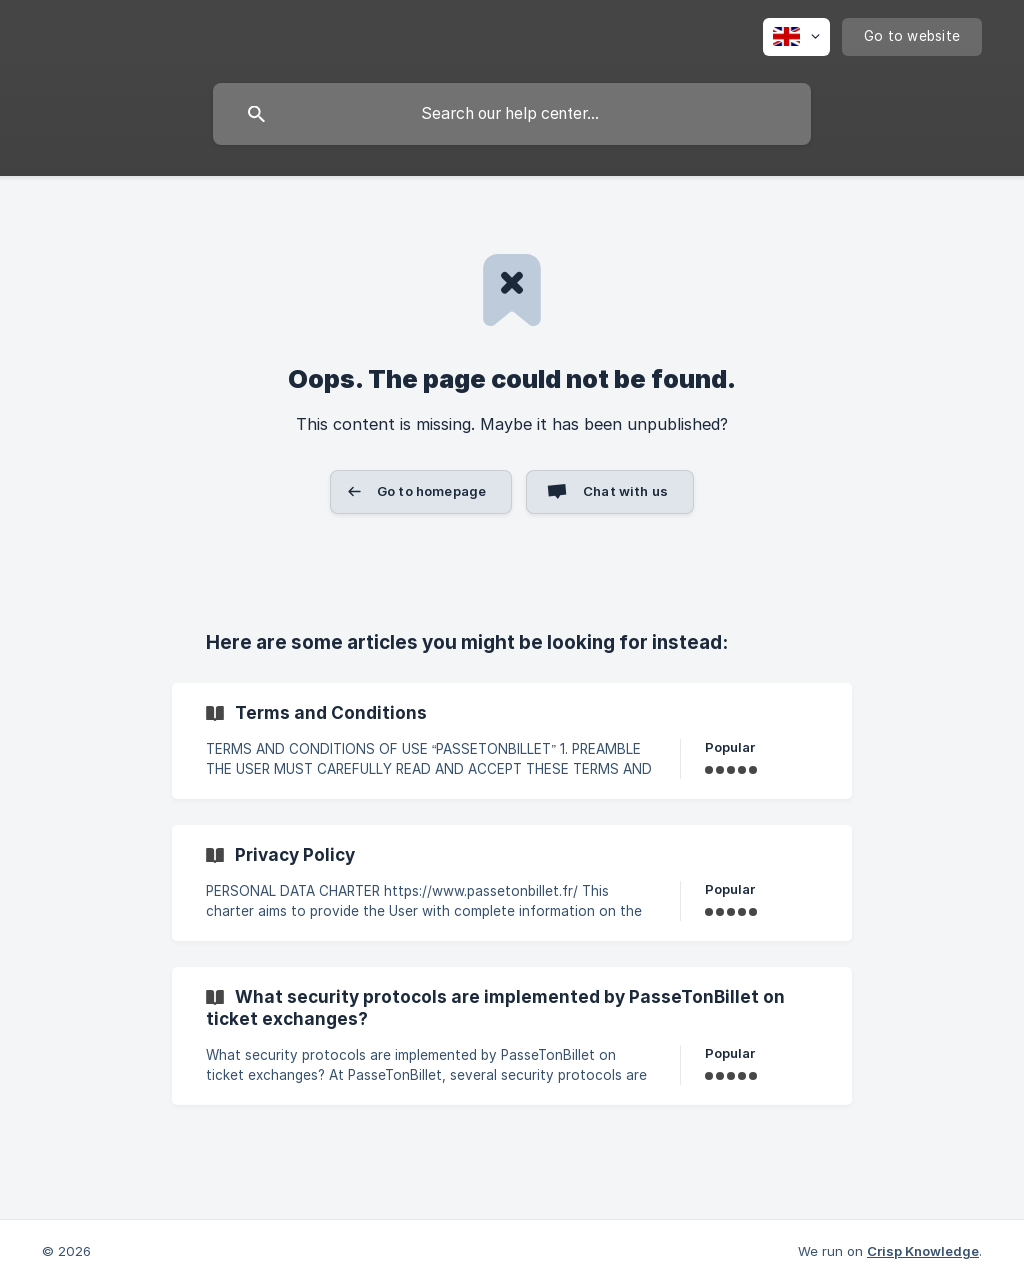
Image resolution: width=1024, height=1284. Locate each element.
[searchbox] (512, 114)
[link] (512, 741)
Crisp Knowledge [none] (923, 1251)
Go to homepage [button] (431, 491)
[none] (796, 37)
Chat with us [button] (625, 491)
